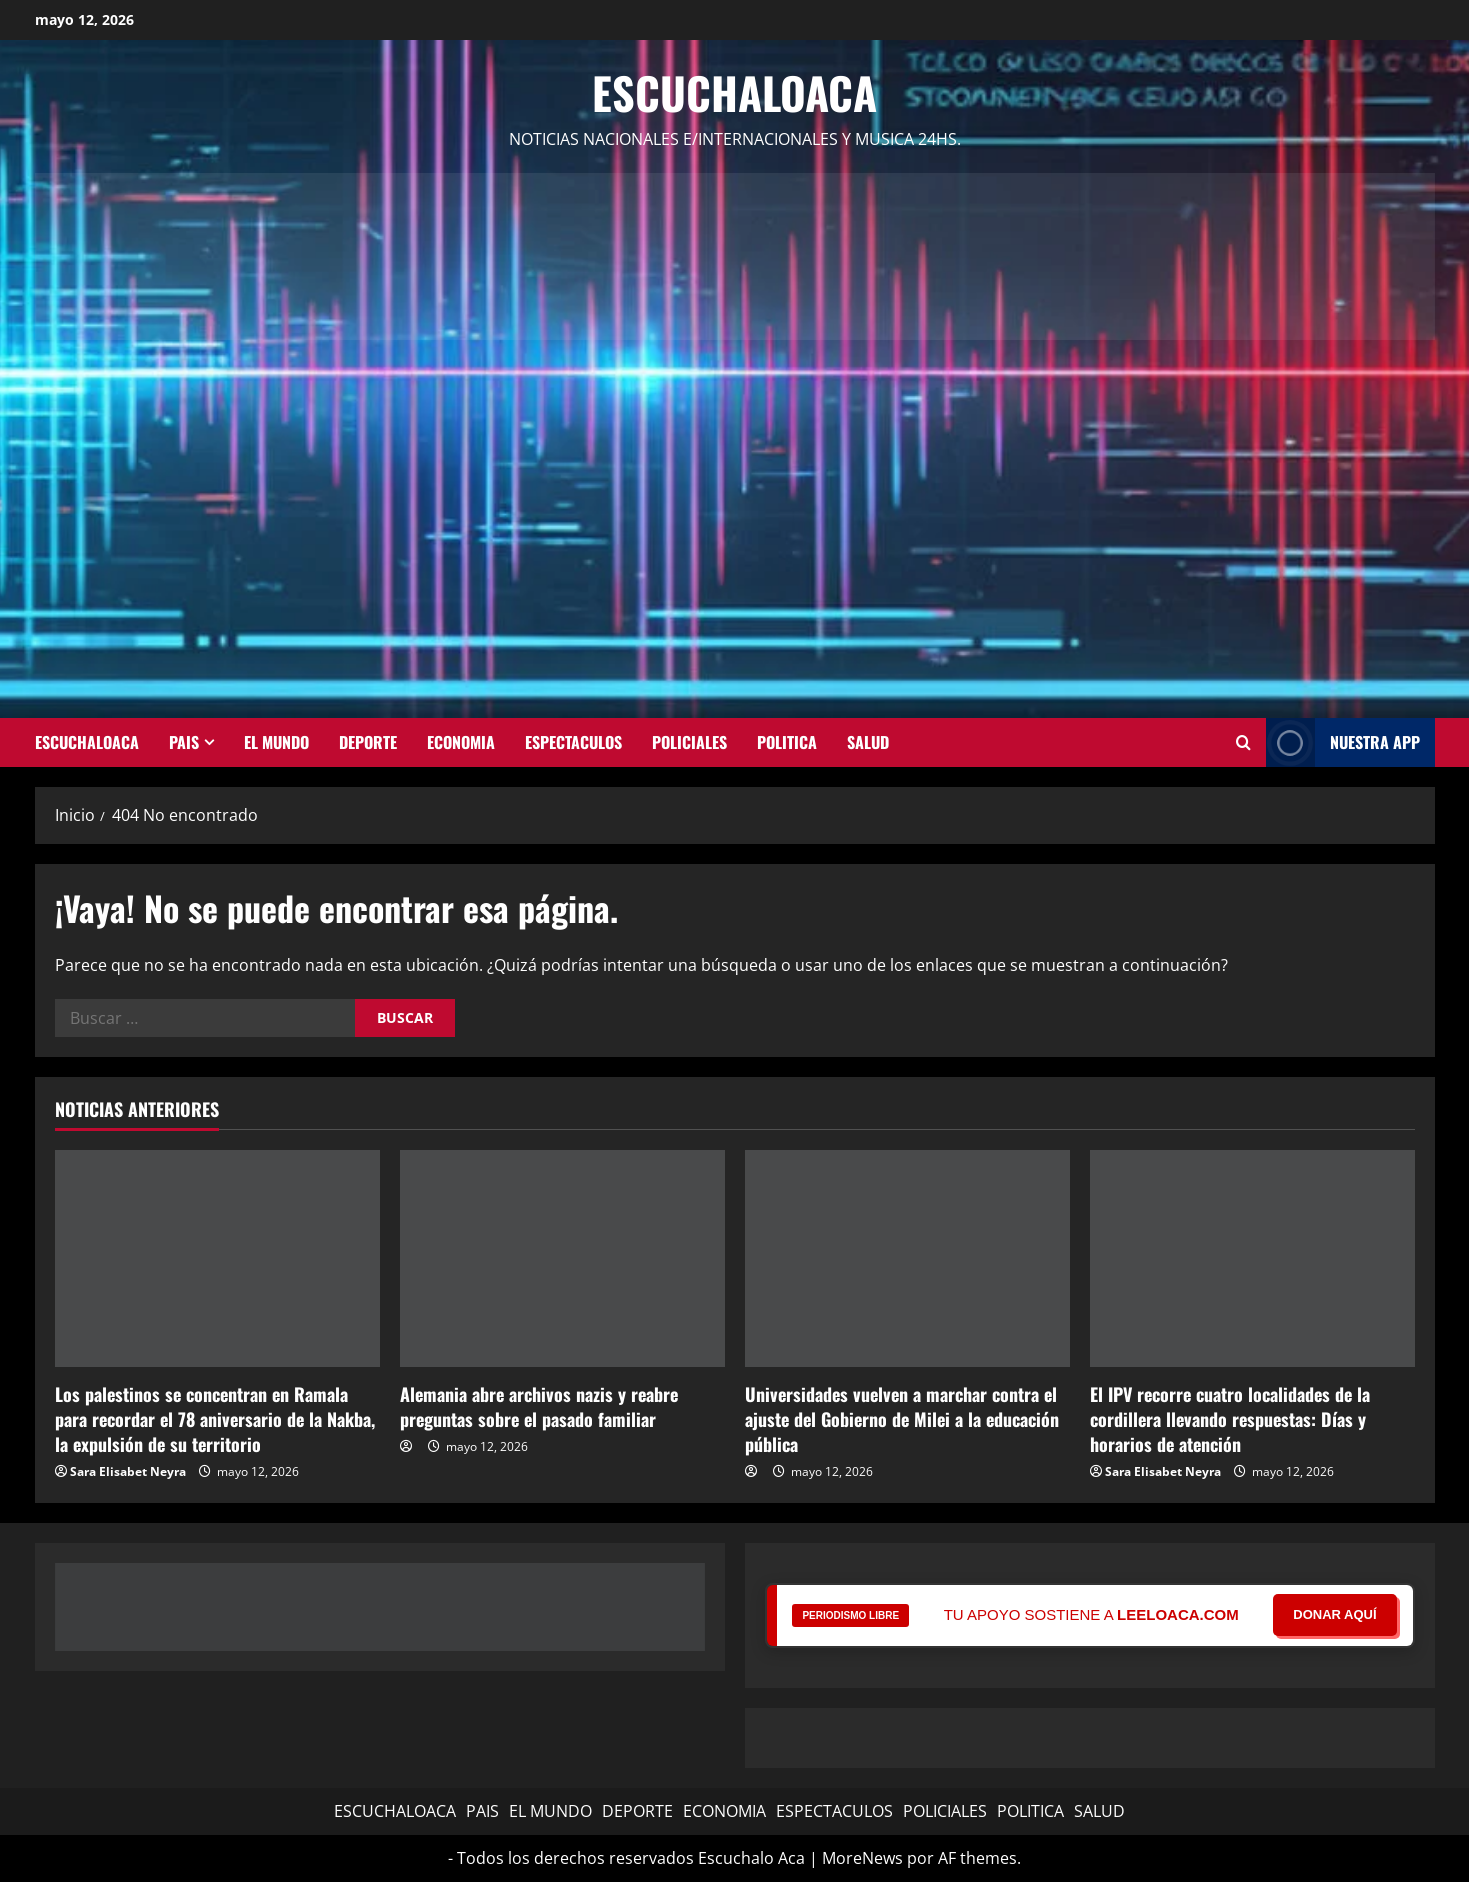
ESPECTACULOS (573, 742)
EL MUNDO (276, 742)
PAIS (184, 742)
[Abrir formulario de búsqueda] (1243, 742)
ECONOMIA (461, 742)
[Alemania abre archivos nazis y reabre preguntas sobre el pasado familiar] (562, 1258)
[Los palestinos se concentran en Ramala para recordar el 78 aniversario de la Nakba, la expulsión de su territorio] (217, 1258)
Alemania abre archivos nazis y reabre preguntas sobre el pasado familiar (539, 1406)
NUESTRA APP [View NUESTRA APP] (1343, 742)
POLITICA (787, 742)
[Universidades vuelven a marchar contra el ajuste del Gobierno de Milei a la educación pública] (907, 1258)
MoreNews (862, 1858)
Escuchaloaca (734, 92)
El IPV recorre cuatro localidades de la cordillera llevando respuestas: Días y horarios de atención (1230, 1419)
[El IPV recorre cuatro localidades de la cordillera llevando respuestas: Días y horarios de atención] (1252, 1258)
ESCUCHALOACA (87, 742)
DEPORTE (368, 742)
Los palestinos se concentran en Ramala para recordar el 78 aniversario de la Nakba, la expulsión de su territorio (215, 1419)
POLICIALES (689, 742)
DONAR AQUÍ (1334, 1614)
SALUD (868, 742)
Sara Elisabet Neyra (128, 1471)
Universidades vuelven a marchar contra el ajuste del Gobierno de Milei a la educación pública (902, 1419)
